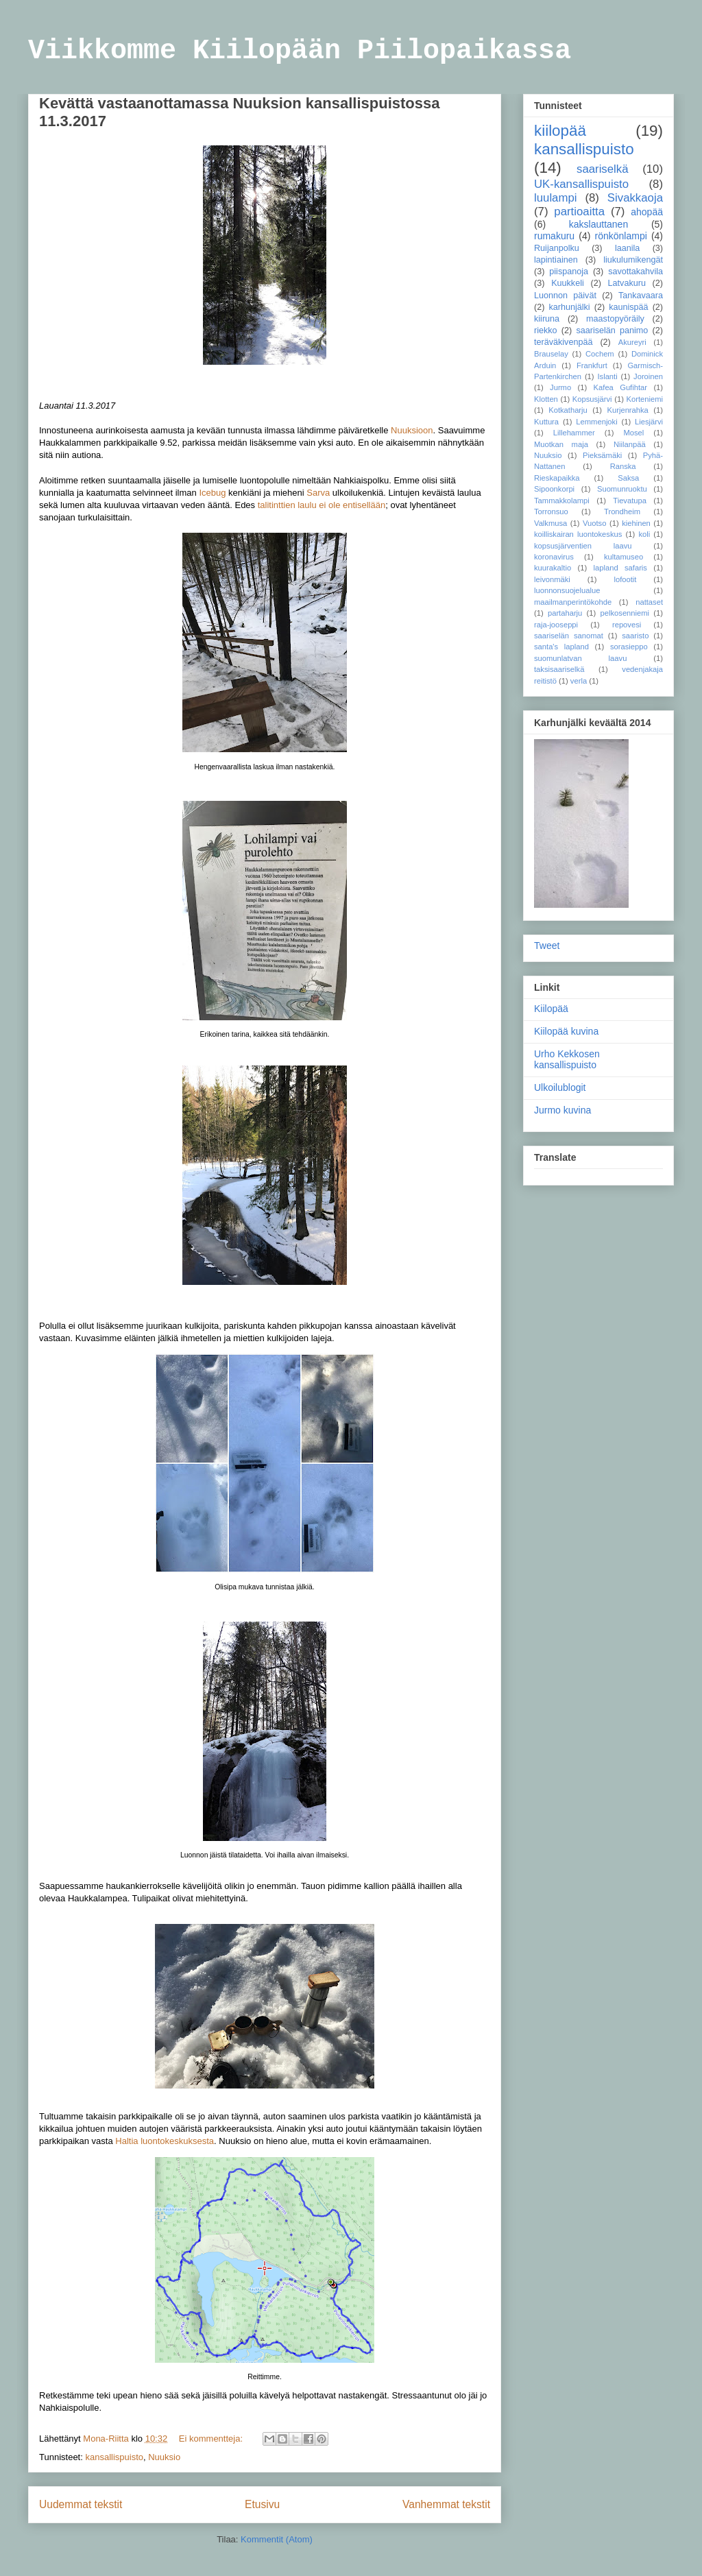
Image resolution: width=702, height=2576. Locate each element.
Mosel (633, 433)
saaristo (635, 635)
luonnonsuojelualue (567, 590)
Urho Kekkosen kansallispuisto (567, 1059)
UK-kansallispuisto (581, 184)
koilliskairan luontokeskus (578, 534)
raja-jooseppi (556, 625)
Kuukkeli (567, 283)
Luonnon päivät (565, 295)
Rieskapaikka (557, 478)
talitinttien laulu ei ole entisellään (321, 505)
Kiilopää (551, 1008)
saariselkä (603, 169)
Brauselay (551, 354)
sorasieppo (629, 646)
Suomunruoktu (622, 489)
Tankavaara (640, 295)
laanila (627, 248)
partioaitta (579, 211)
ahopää (647, 211)
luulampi (555, 197)
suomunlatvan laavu (580, 658)
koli (644, 534)
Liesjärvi (649, 422)
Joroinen (648, 376)
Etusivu (262, 2504)
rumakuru (554, 235)
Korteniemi (645, 399)
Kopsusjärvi (592, 399)
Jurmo (560, 387)
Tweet (546, 945)
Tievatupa (629, 500)
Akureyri (632, 342)
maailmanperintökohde (573, 602)
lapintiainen (556, 260)
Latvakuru (627, 283)
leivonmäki (552, 579)
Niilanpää (630, 444)
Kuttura (546, 422)
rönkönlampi (621, 235)
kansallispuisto (114, 2457)
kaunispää (628, 307)
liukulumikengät (633, 260)
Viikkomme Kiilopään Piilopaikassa (299, 51)
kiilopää (560, 130)
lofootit (625, 579)
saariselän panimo (612, 330)
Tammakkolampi (562, 500)
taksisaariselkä (559, 669)
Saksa (628, 478)
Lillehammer (574, 433)
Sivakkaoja (635, 197)
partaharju (565, 613)
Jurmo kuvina (562, 1110)
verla (578, 681)
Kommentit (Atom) (277, 2539)
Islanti (607, 376)
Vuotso (594, 523)
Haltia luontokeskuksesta (164, 2141)
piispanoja (568, 271)
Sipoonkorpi (554, 489)
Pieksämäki (602, 455)
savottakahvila (635, 271)
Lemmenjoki (596, 422)
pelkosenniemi (625, 613)
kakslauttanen (598, 224)
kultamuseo (623, 557)
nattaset (649, 602)
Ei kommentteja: (212, 2438)
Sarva (318, 492)
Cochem (599, 354)
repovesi (626, 625)
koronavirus (554, 557)
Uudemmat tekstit (80, 2504)
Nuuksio (164, 2457)
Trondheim (622, 511)
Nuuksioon (412, 430)
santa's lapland (561, 646)
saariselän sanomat (568, 635)
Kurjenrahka (628, 410)
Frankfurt (592, 365)
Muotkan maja (561, 444)
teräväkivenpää (563, 342)
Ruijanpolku (556, 248)
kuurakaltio (552, 568)
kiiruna (546, 319)
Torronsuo (551, 511)
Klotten (546, 399)
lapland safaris (620, 568)
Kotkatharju (568, 410)
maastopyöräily (615, 319)
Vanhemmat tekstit (446, 2504)
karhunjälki (569, 307)
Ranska (623, 466)
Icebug (212, 492)
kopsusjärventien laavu (583, 546)
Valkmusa (550, 523)
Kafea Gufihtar (620, 387)
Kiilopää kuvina (566, 1031)
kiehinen (636, 523)
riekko (545, 330)
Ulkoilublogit (559, 1087)
